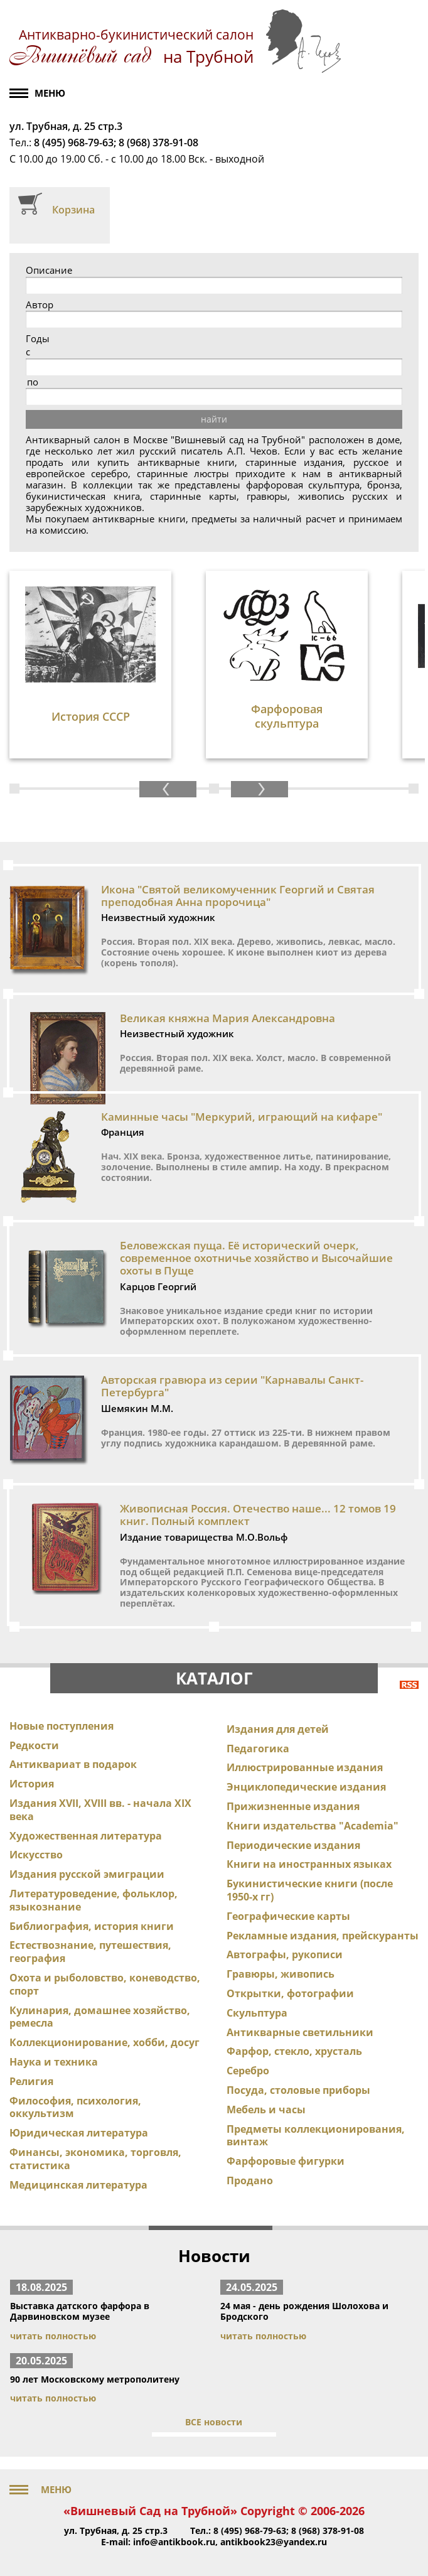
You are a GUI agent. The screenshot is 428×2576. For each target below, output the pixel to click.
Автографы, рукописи (285, 1954)
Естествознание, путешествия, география (90, 1951)
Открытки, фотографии (290, 1993)
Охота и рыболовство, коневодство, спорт (104, 1984)
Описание (49, 270)
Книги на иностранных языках (309, 1864)
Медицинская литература (78, 2185)
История (31, 1784)
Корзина (73, 210)
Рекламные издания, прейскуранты (323, 1936)
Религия (31, 2081)
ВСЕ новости (213, 2422)
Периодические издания (293, 1845)
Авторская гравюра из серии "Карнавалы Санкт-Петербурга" (232, 1385)
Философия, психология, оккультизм (75, 2107)
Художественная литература (85, 1836)
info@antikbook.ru (174, 2542)
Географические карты (288, 1916)
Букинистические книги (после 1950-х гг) (310, 1890)
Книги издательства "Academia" (313, 1826)
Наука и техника (53, 2062)
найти (214, 419)
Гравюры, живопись (280, 1974)
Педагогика (258, 1748)
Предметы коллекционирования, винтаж (316, 2135)
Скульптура (257, 2013)
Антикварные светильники (300, 2032)
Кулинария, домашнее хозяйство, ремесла (99, 2016)
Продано (250, 2180)
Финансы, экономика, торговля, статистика (95, 2158)
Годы (38, 339)
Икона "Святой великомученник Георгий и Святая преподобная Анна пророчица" (238, 895)
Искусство (36, 1855)
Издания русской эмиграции (86, 1874)
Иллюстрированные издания (305, 1767)
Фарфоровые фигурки (286, 2161)
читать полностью (53, 2336)
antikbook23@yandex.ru (273, 2542)
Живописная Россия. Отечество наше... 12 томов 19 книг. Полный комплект (258, 1514)
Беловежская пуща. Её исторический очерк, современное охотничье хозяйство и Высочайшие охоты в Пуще (256, 1258)
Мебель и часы (266, 2109)
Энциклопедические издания (306, 1787)
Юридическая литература (78, 2133)
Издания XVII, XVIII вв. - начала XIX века (100, 1809)
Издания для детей (278, 1729)
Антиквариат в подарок (73, 1764)
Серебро (248, 2071)
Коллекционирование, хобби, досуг (104, 2042)
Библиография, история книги (91, 1926)
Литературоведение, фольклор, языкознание (93, 1900)
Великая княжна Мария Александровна (227, 1018)
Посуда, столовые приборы (298, 2090)
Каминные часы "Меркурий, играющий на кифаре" (241, 1116)
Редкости (34, 1745)
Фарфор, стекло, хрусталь (294, 2051)
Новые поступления (61, 1726)
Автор (39, 305)
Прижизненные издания (293, 1806)
